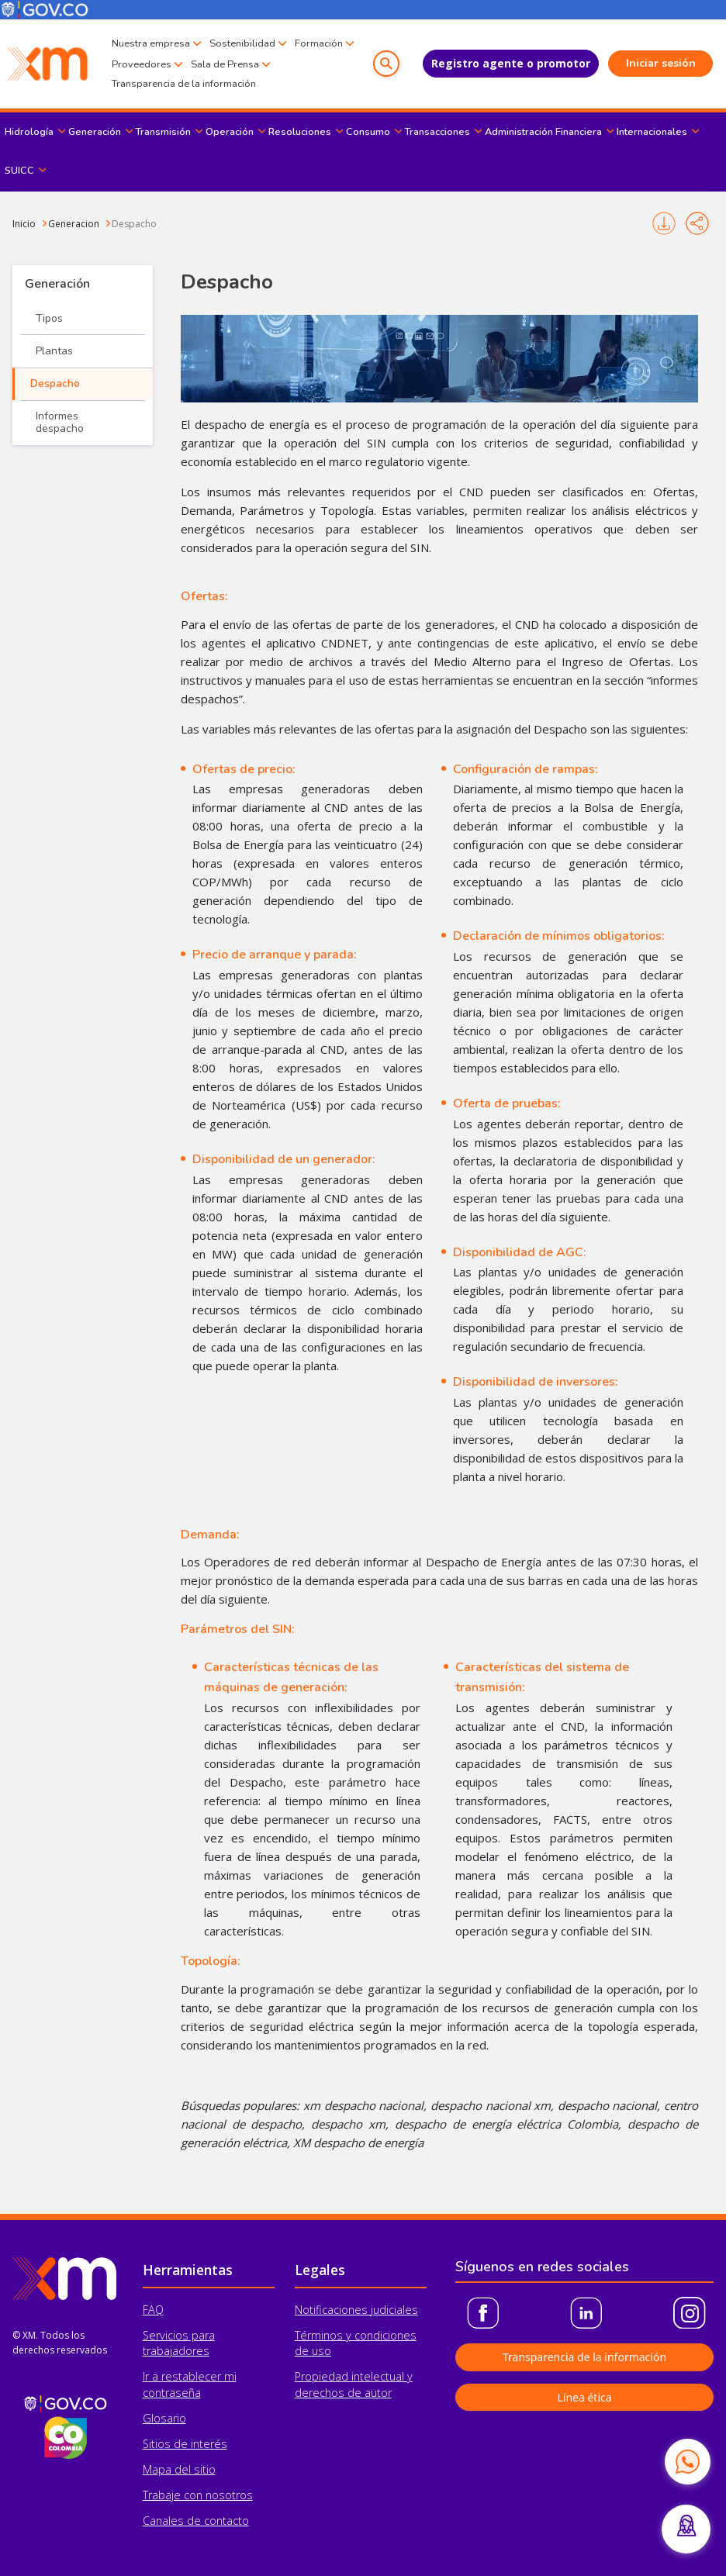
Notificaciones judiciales (356, 2309)
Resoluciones (299, 132)
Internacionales (652, 132)
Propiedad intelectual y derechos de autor (354, 2384)
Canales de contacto (196, 2520)
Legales (320, 2269)
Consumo (368, 132)
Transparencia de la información (184, 84)
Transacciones (437, 132)
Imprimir (664, 223)
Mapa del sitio (179, 2469)
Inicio (24, 223)
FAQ (153, 2309)
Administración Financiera (543, 132)
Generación (94, 132)
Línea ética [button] (584, 2397)
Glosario (164, 2418)
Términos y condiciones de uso (356, 2343)
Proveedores (141, 64)
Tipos (49, 318)
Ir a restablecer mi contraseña (190, 2384)
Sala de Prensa (225, 64)
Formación (319, 43)
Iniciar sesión (661, 63)
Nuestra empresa (151, 43)
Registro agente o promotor (510, 63)
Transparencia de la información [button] (584, 2357)
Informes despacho (60, 422)
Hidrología (29, 132)
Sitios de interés (185, 2443)
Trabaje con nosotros (198, 2495)
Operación (230, 132)
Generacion (73, 223)
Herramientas (188, 2269)
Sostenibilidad (242, 43)
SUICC (19, 171)
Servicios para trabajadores (179, 2343)
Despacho (134, 223)
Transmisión (163, 132)
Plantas (54, 351)
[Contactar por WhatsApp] (687, 2461)
